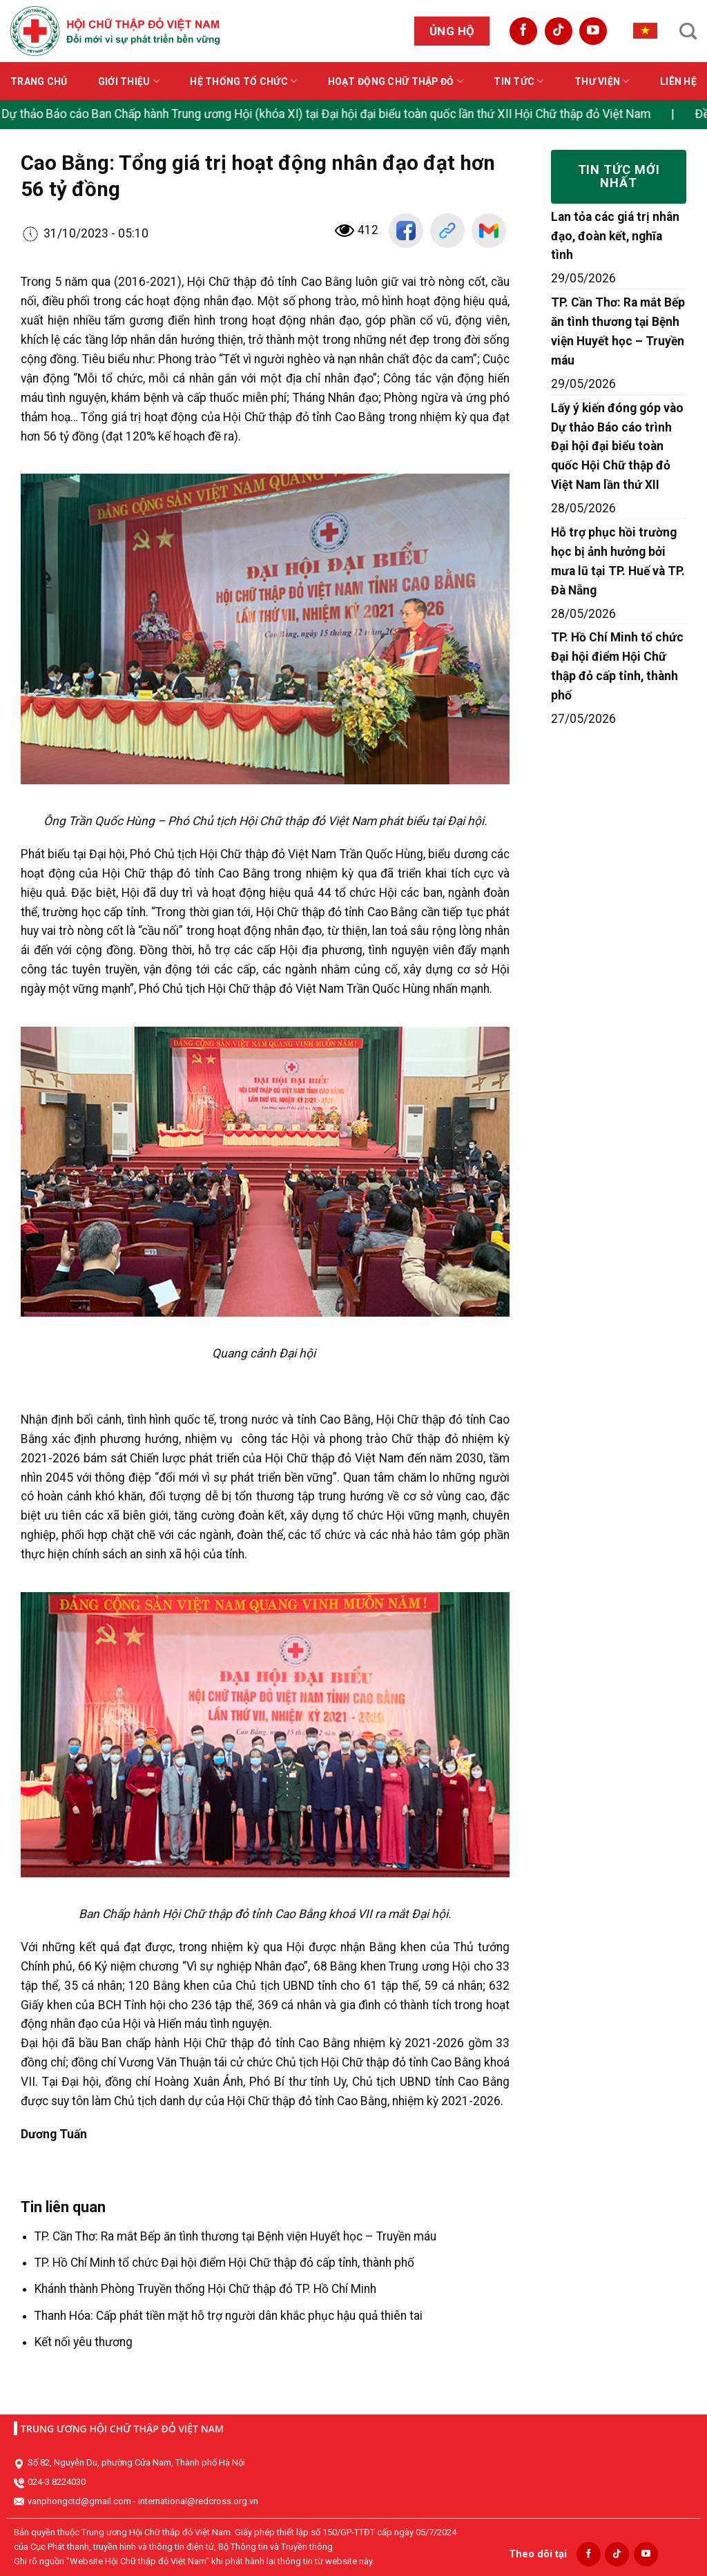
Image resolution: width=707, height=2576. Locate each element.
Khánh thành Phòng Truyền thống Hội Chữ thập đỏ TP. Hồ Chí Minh (205, 2289)
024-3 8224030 (57, 2482)
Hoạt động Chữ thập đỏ (395, 81)
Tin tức (518, 81)
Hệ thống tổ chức (243, 81)
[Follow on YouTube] (593, 31)
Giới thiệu (128, 81)
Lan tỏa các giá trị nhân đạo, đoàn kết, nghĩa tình (615, 236)
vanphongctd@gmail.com (79, 2501)
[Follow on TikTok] (558, 31)
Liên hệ (678, 81)
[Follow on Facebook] (523, 31)
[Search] (688, 31)
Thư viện (602, 81)
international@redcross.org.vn (198, 2501)
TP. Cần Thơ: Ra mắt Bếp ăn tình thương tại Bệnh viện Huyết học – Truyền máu (235, 2236)
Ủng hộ (452, 31)
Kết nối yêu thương (84, 2342)
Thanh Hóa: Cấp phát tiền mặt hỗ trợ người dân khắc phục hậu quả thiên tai (229, 2316)
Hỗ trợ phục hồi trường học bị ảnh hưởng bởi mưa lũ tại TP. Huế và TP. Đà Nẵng (618, 561)
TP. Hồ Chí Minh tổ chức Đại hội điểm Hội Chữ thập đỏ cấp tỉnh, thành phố (224, 2262)
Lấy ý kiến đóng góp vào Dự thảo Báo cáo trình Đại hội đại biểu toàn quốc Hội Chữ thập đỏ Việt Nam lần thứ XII (617, 446)
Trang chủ (39, 81)
